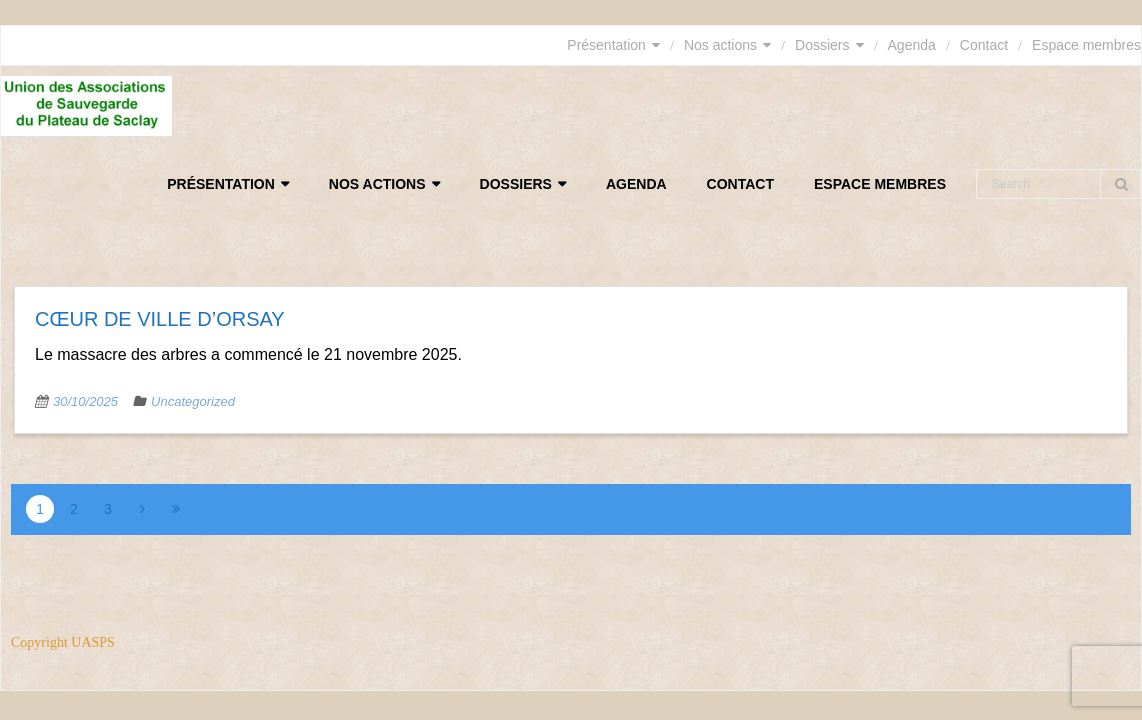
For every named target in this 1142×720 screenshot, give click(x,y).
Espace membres (1086, 45)
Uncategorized (193, 401)
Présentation (606, 45)
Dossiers (822, 45)
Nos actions (720, 45)
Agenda (912, 45)
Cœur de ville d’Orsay (160, 319)
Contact (984, 45)
